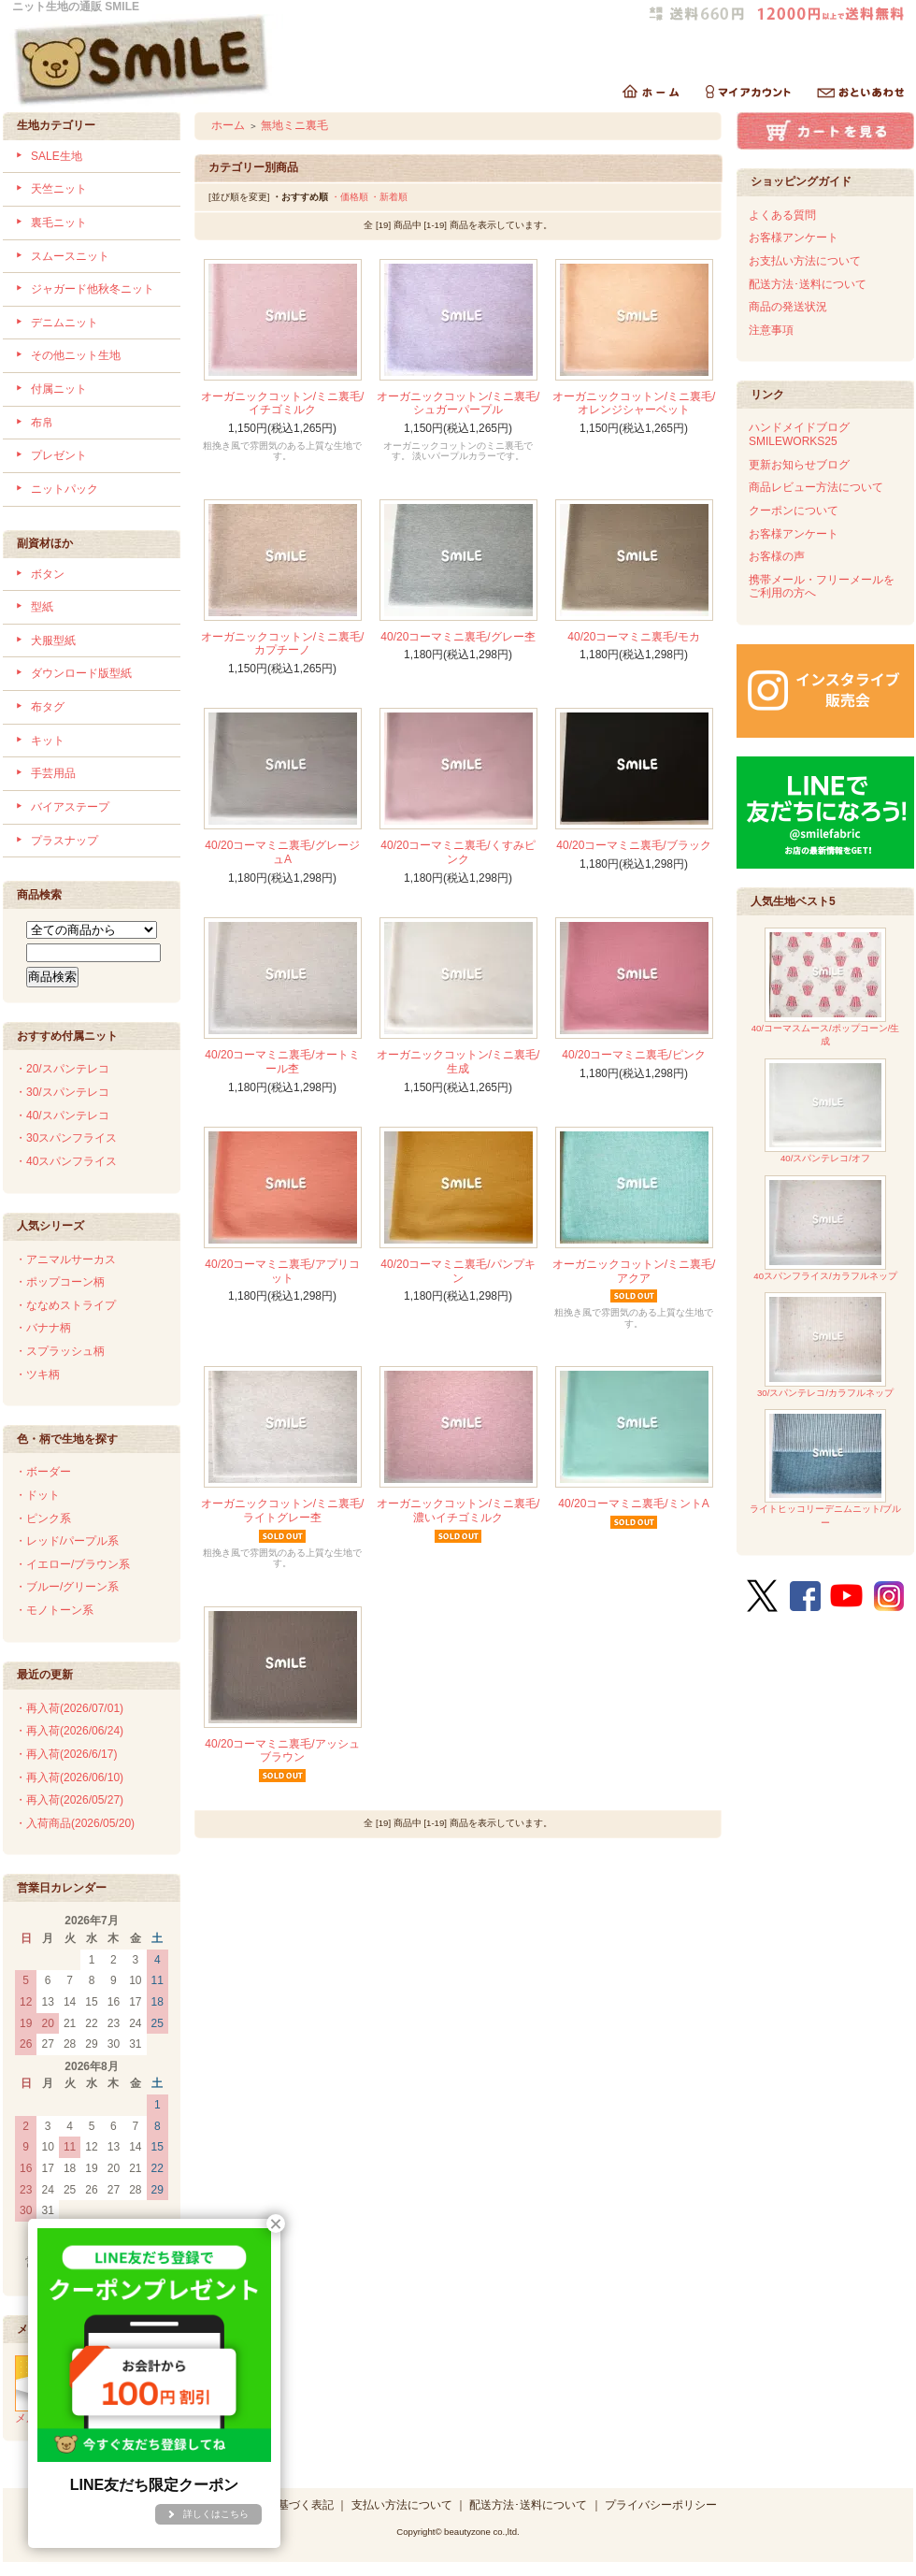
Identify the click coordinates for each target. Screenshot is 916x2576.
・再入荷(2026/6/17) (66, 1754)
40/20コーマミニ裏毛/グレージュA (282, 852)
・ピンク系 (43, 1518)
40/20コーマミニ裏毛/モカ (633, 636)
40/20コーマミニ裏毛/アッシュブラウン (282, 1750)
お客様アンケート (793, 237)
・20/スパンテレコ (62, 1068)
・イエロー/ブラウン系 (72, 1564)
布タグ (47, 706)
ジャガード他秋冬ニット (92, 288)
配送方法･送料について (807, 284)
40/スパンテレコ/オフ (825, 1111)
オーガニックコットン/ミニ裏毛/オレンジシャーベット (634, 403)
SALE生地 (56, 156)
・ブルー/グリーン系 (67, 1586)
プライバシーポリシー (661, 2504)
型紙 (42, 606)
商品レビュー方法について (816, 487)
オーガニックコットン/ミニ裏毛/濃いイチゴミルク (458, 1510)
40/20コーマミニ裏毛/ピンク (633, 1054)
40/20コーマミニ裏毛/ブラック (633, 845)
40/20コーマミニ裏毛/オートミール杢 (282, 1061)
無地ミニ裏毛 (294, 125)
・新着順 (389, 197)
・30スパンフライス (66, 1137)
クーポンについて (793, 510)
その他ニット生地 (76, 355)
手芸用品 (53, 773)
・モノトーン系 (54, 1610)
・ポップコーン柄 (60, 1281)
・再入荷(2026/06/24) (69, 1730)
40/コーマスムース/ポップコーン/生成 (825, 987)
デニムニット (64, 322)
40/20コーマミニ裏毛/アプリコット (282, 1271)
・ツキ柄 (37, 1374)
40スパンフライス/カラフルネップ (824, 1228)
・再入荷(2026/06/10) (69, 1777)
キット (47, 740)
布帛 (42, 422)
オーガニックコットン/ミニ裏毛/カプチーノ (283, 643)
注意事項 (771, 330)
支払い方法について (401, 2504)
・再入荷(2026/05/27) (69, 1799)
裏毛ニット (59, 222)
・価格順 (349, 197)
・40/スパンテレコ (62, 1115)
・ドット (37, 1495)
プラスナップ (64, 840)
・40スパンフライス (66, 1161)
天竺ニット (59, 188)
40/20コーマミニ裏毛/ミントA (633, 1503)
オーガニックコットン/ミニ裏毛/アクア (634, 1271)
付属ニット (59, 389)
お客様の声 (777, 556)
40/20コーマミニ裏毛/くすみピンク (457, 852)
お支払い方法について (805, 260)
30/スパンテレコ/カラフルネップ (825, 1345)
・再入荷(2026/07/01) (69, 1708)
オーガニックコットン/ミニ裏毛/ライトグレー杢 (283, 1510)
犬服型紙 (53, 640)
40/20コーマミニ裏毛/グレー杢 (457, 636)
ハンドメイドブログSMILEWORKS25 (799, 434)
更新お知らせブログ (799, 464)
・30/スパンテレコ (62, 1092)
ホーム (228, 125)
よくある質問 (782, 215)
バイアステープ (70, 806)
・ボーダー (43, 1471)
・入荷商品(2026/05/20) (75, 1823)
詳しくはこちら (216, 2514)
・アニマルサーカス (65, 1259)
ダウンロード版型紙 (81, 673)
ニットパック (64, 489)
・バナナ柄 (43, 1327)
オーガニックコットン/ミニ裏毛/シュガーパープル (458, 403)
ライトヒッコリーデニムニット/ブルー (826, 1468)
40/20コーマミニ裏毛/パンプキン (457, 1271)
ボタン (47, 574)
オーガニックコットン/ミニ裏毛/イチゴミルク (283, 403)
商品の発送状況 (788, 306)
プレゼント (59, 455)
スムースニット (70, 256)
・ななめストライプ (65, 1305)
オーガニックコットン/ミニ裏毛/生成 (458, 1061)
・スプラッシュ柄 (60, 1351)
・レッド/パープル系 (67, 1540)
